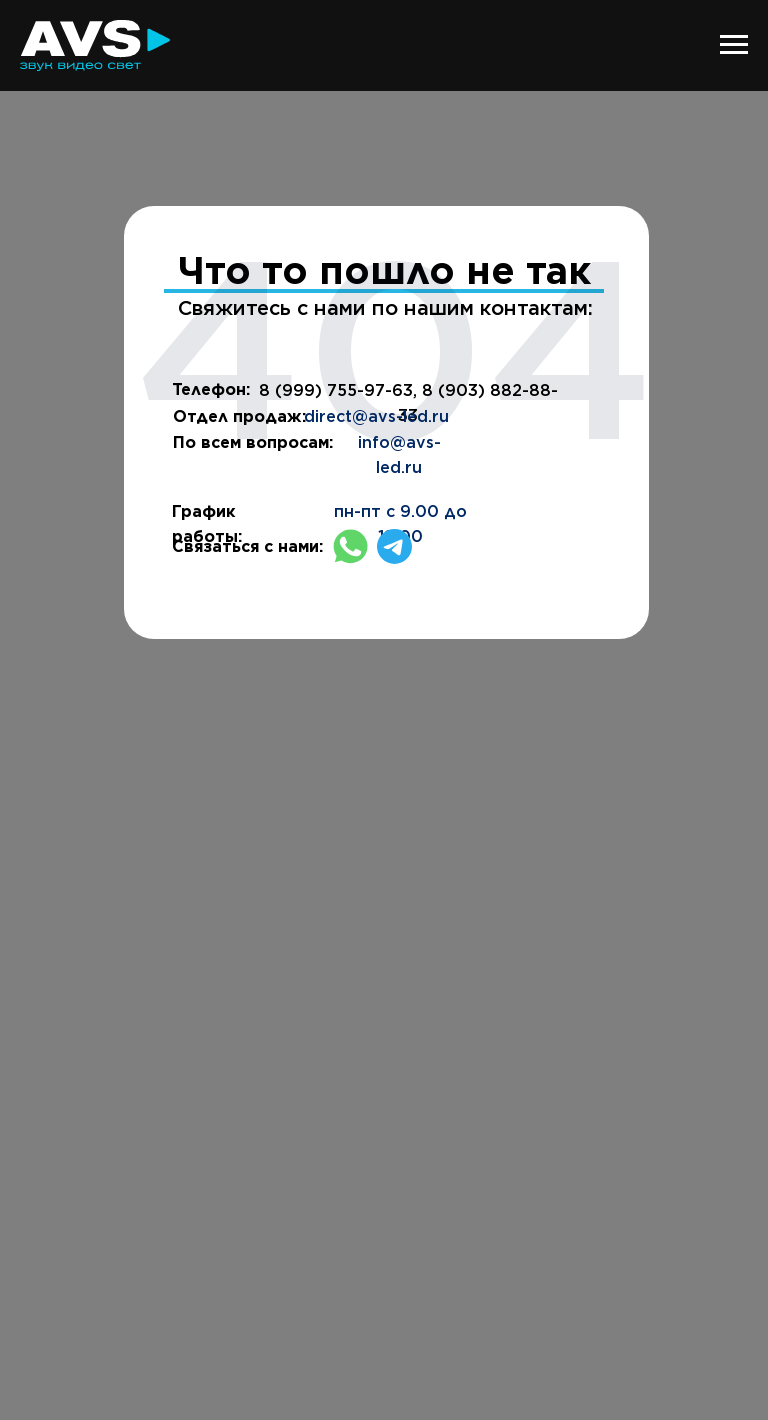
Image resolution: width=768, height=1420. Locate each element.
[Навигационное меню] (734, 45)
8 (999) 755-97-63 (336, 390)
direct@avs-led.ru (376, 416)
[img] (394, 546)
